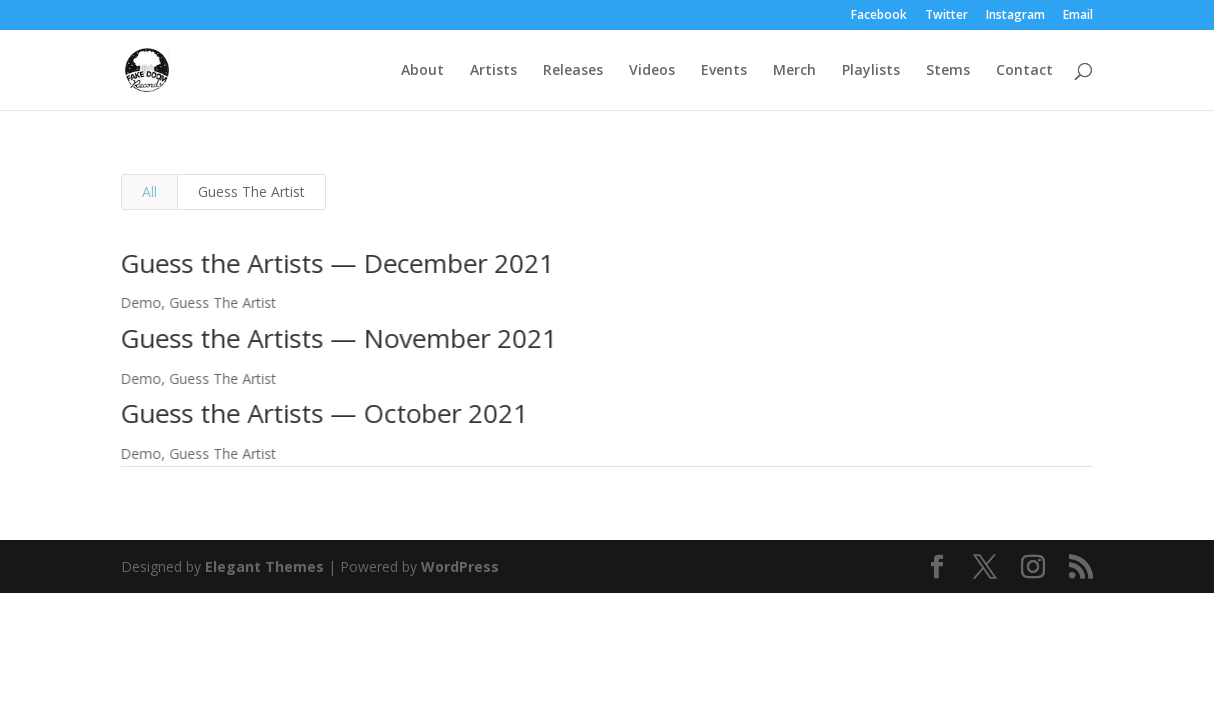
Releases (573, 71)
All (149, 191)
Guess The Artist (251, 191)
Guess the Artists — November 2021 (336, 338)
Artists (493, 71)
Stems (948, 71)
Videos (652, 71)
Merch (794, 71)
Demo (138, 302)
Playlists (871, 71)
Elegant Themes (264, 566)
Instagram (1015, 16)
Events (724, 71)
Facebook (879, 16)
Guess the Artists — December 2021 (335, 263)
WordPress (460, 566)
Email (1078, 16)
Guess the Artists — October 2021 (322, 413)
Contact (1024, 71)
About (422, 71)
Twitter (946, 16)
